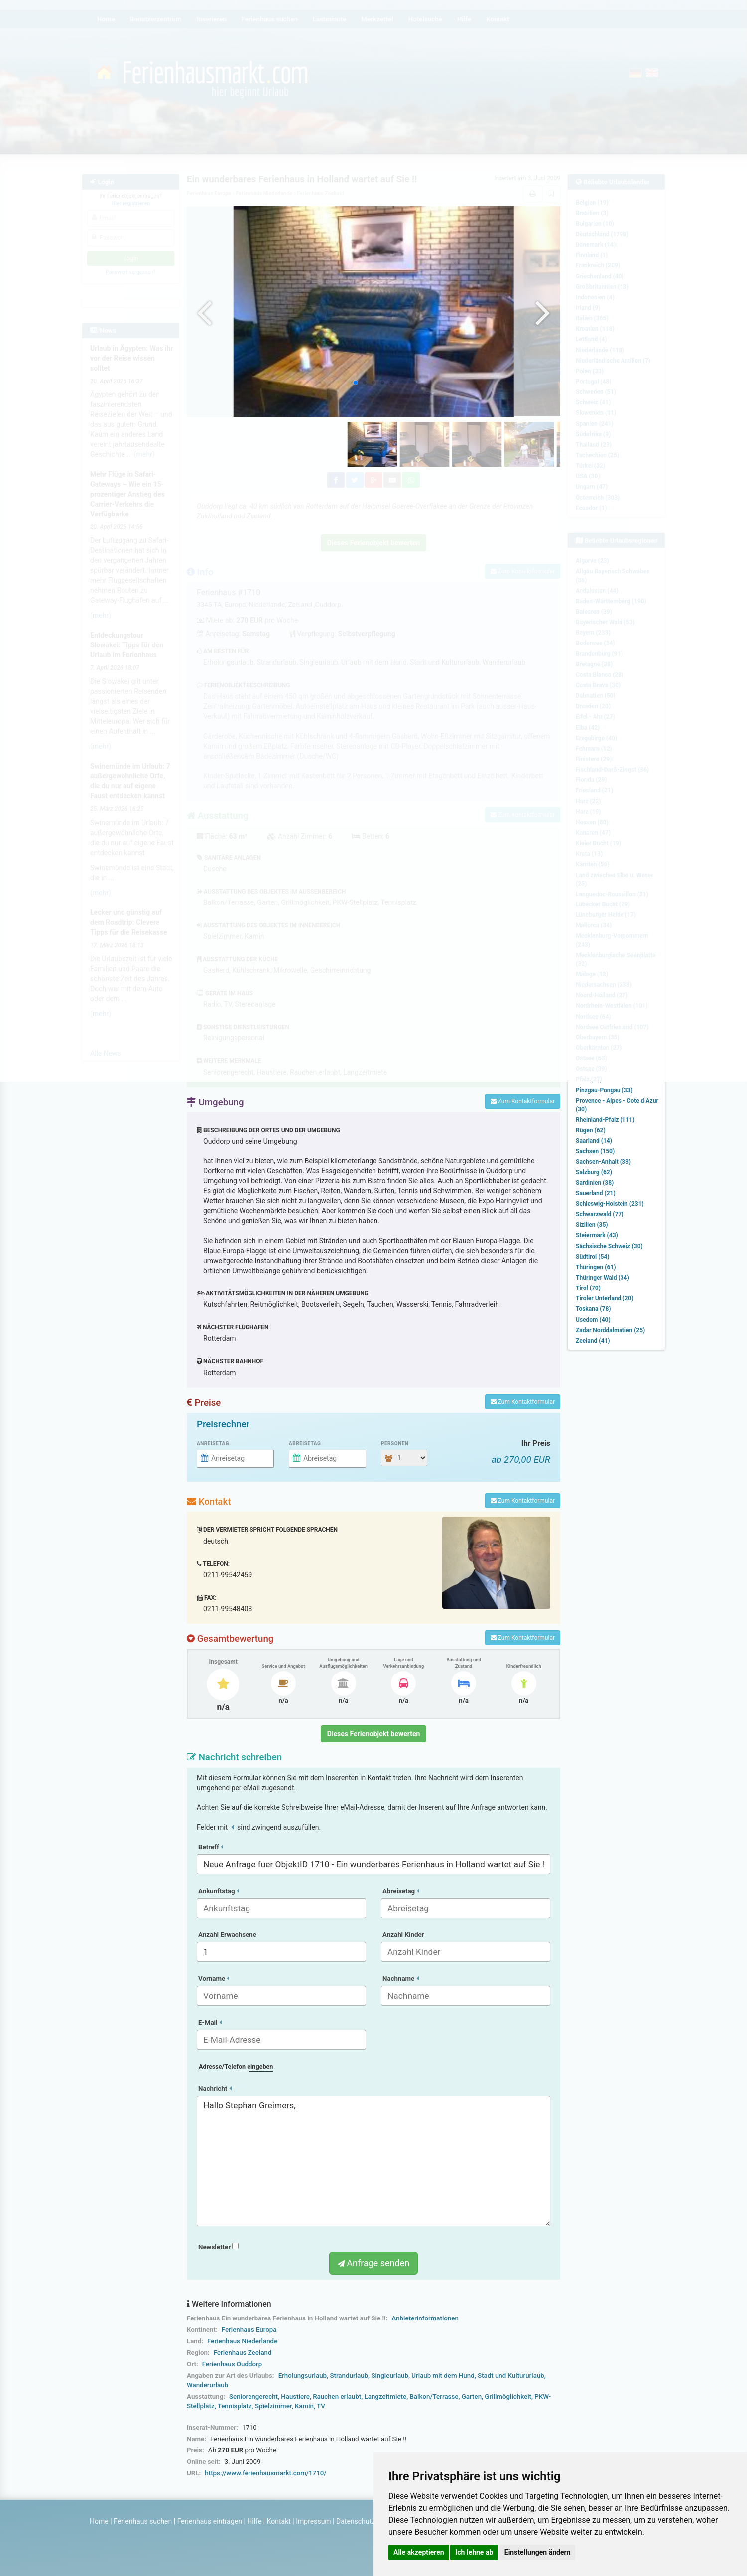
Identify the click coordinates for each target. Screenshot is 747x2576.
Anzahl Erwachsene (227, 1934)
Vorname (213, 1978)
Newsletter (218, 2247)
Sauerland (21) (596, 1193)
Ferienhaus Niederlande (242, 2341)
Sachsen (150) (595, 1151)
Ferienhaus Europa (249, 2329)
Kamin (304, 2406)
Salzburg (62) (594, 1172)
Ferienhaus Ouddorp (232, 2364)
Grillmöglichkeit (508, 2396)
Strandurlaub (349, 2375)
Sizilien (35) (592, 1224)
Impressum (313, 2521)
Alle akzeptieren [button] (418, 2552)
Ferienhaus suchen (143, 2521)
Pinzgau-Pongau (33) (604, 1090)
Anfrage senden (373, 2263)
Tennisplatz (235, 2406)
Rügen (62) (591, 1130)
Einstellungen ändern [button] (537, 2552)
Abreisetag (305, 1443)
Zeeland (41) (593, 1340)
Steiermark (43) (597, 1235)
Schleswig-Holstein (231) (610, 1203)
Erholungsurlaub (302, 2375)
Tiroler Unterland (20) (604, 1298)
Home (99, 2521)
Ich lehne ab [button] (474, 2552)
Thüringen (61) (596, 1267)
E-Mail (210, 2022)
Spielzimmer (273, 2406)
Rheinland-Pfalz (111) (605, 1119)
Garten (472, 2396)
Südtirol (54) (592, 1256)
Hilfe (254, 2521)
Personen (394, 1443)
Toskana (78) (593, 1308)
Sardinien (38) (595, 1182)
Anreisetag (213, 1443)
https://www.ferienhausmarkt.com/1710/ (265, 2473)
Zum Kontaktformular (523, 1101)
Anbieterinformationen (424, 2318)
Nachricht (215, 2088)
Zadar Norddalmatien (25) (610, 1330)
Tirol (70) (588, 1288)
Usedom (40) (593, 1319)
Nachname (400, 1978)
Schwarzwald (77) (599, 1214)
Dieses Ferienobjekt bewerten (373, 1734)
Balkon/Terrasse (433, 2396)
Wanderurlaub (207, 2385)
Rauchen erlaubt (337, 2396)
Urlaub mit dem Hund (442, 2375)
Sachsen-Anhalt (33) (603, 1162)
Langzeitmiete (386, 2396)
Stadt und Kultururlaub (511, 2375)
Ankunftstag (218, 1891)
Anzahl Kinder (403, 1934)
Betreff (210, 1847)
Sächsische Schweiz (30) (609, 1246)
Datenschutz (355, 2521)
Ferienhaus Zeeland (243, 2352)
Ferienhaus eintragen (209, 2521)
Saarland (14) (594, 1140)
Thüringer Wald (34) (602, 1277)
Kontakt (279, 2521)
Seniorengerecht (253, 2396)
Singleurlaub (389, 2375)
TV (321, 2406)
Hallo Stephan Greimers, (373, 2161)
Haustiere (295, 2396)
